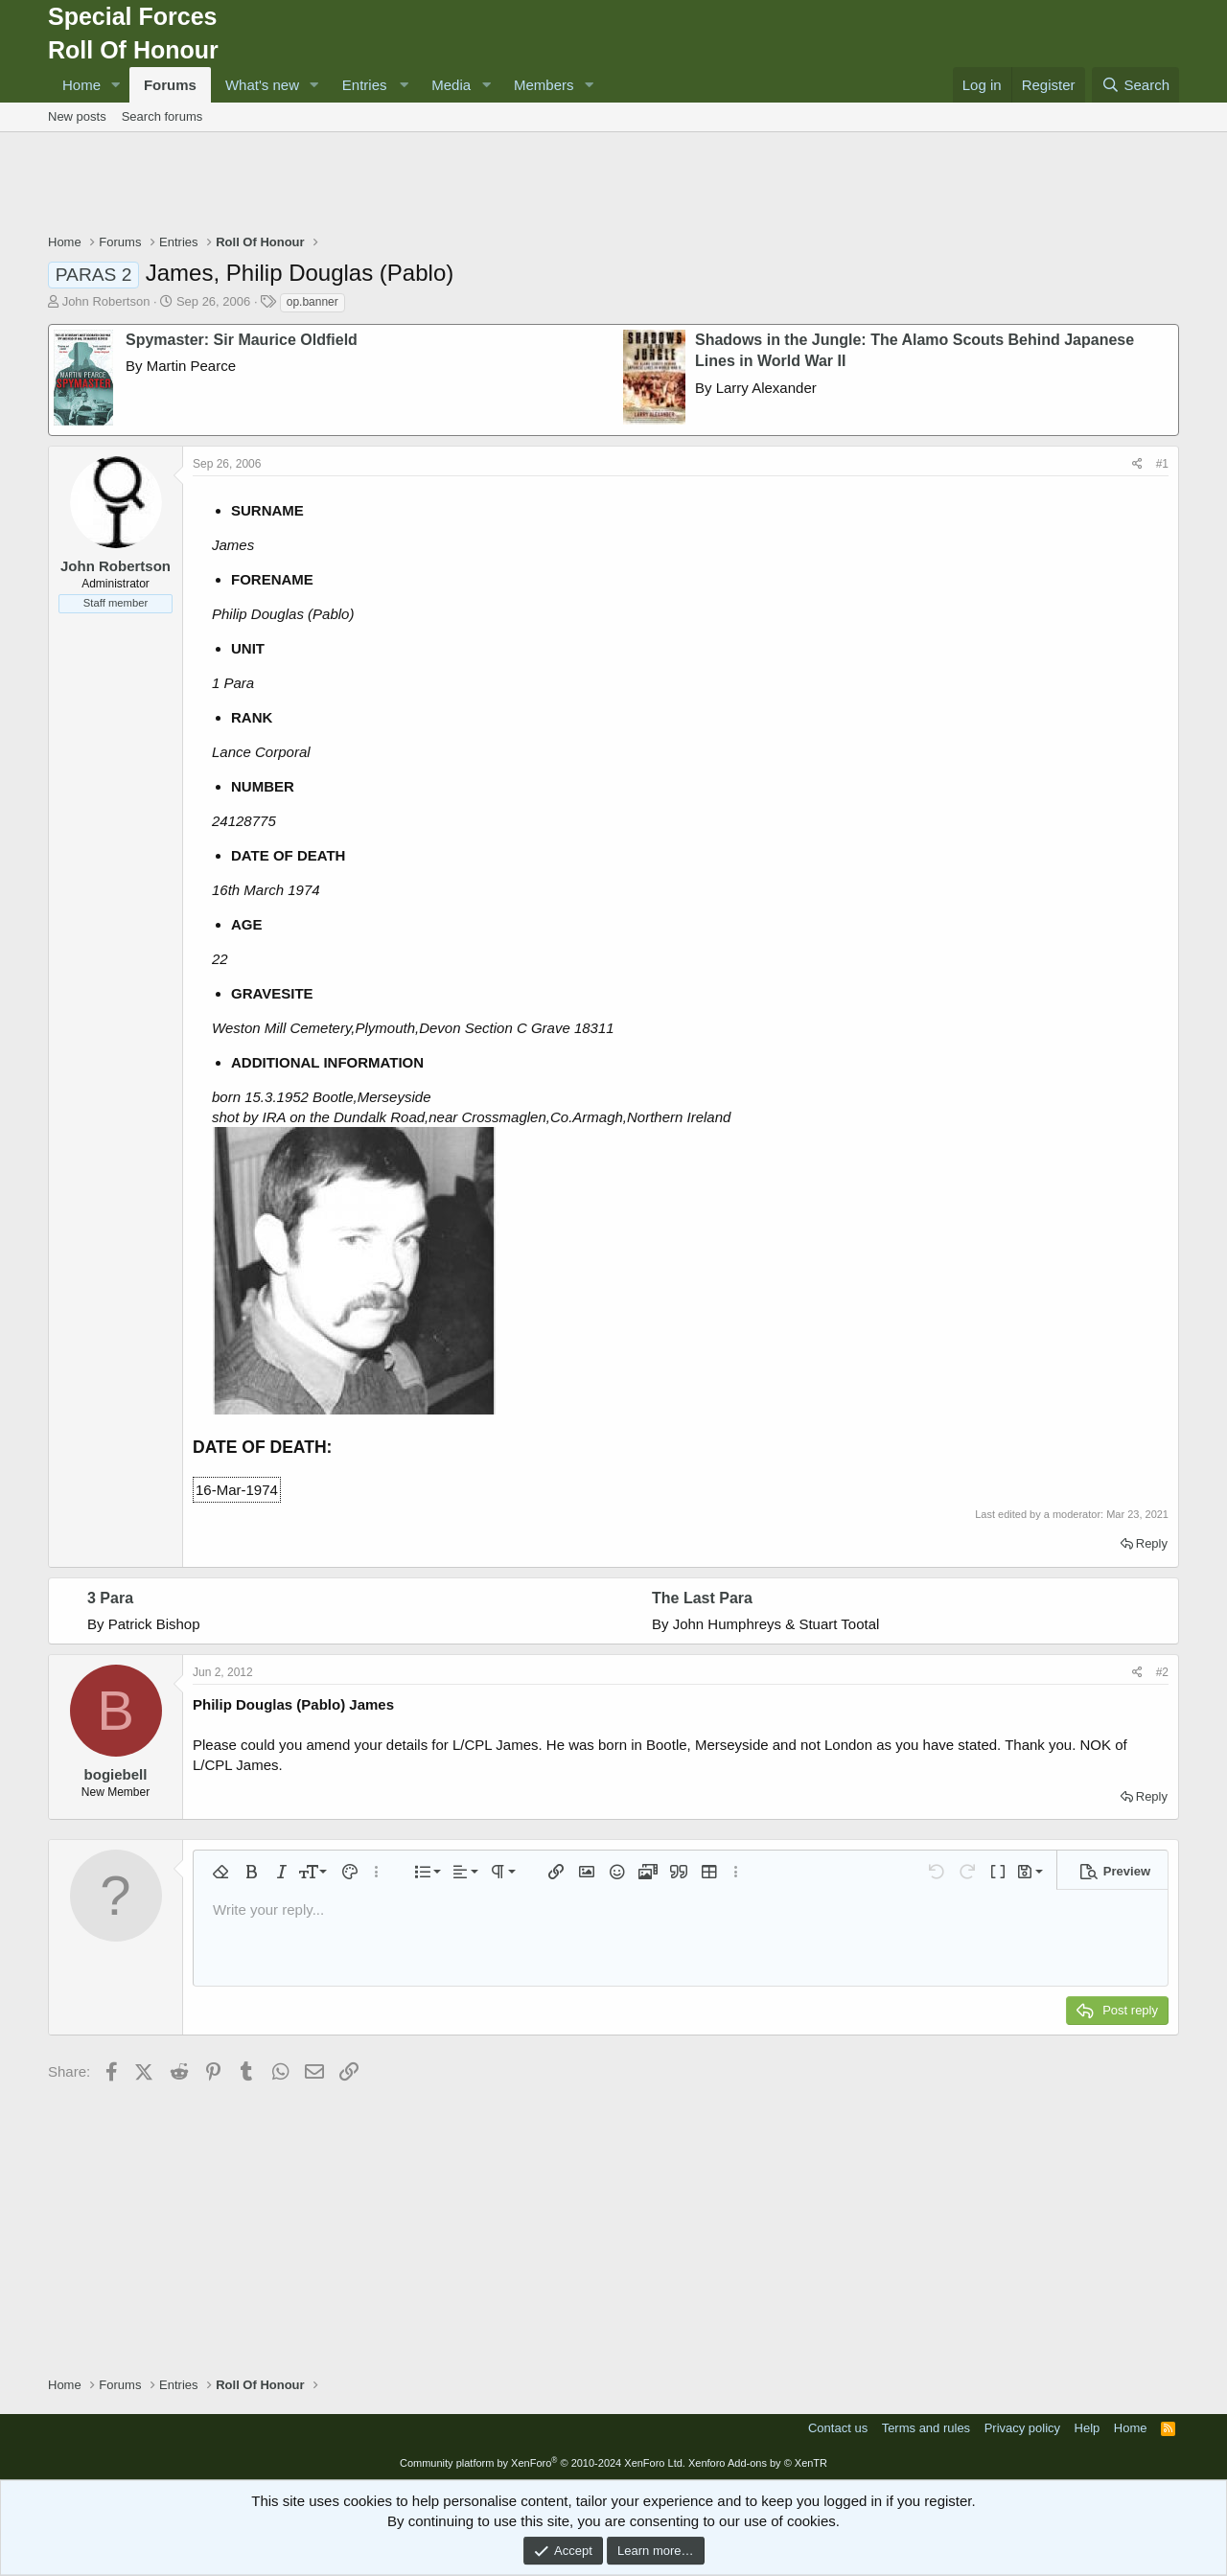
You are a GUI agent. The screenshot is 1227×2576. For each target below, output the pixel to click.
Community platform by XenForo (542, 2463)
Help (1087, 2428)
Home (81, 85)
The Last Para (702, 1598)
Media (451, 85)
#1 (1162, 464)
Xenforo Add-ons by (757, 2463)
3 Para (110, 1598)
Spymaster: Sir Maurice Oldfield (242, 340)
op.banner (312, 302)
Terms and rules (926, 2428)
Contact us (838, 2428)
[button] (116, 85)
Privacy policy (1022, 2428)
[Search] (1135, 85)
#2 (1162, 1672)
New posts (77, 116)
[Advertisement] (613, 185)
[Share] (1137, 464)
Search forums (162, 116)
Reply (1152, 1543)
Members (544, 85)
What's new (262, 85)
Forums (170, 85)
